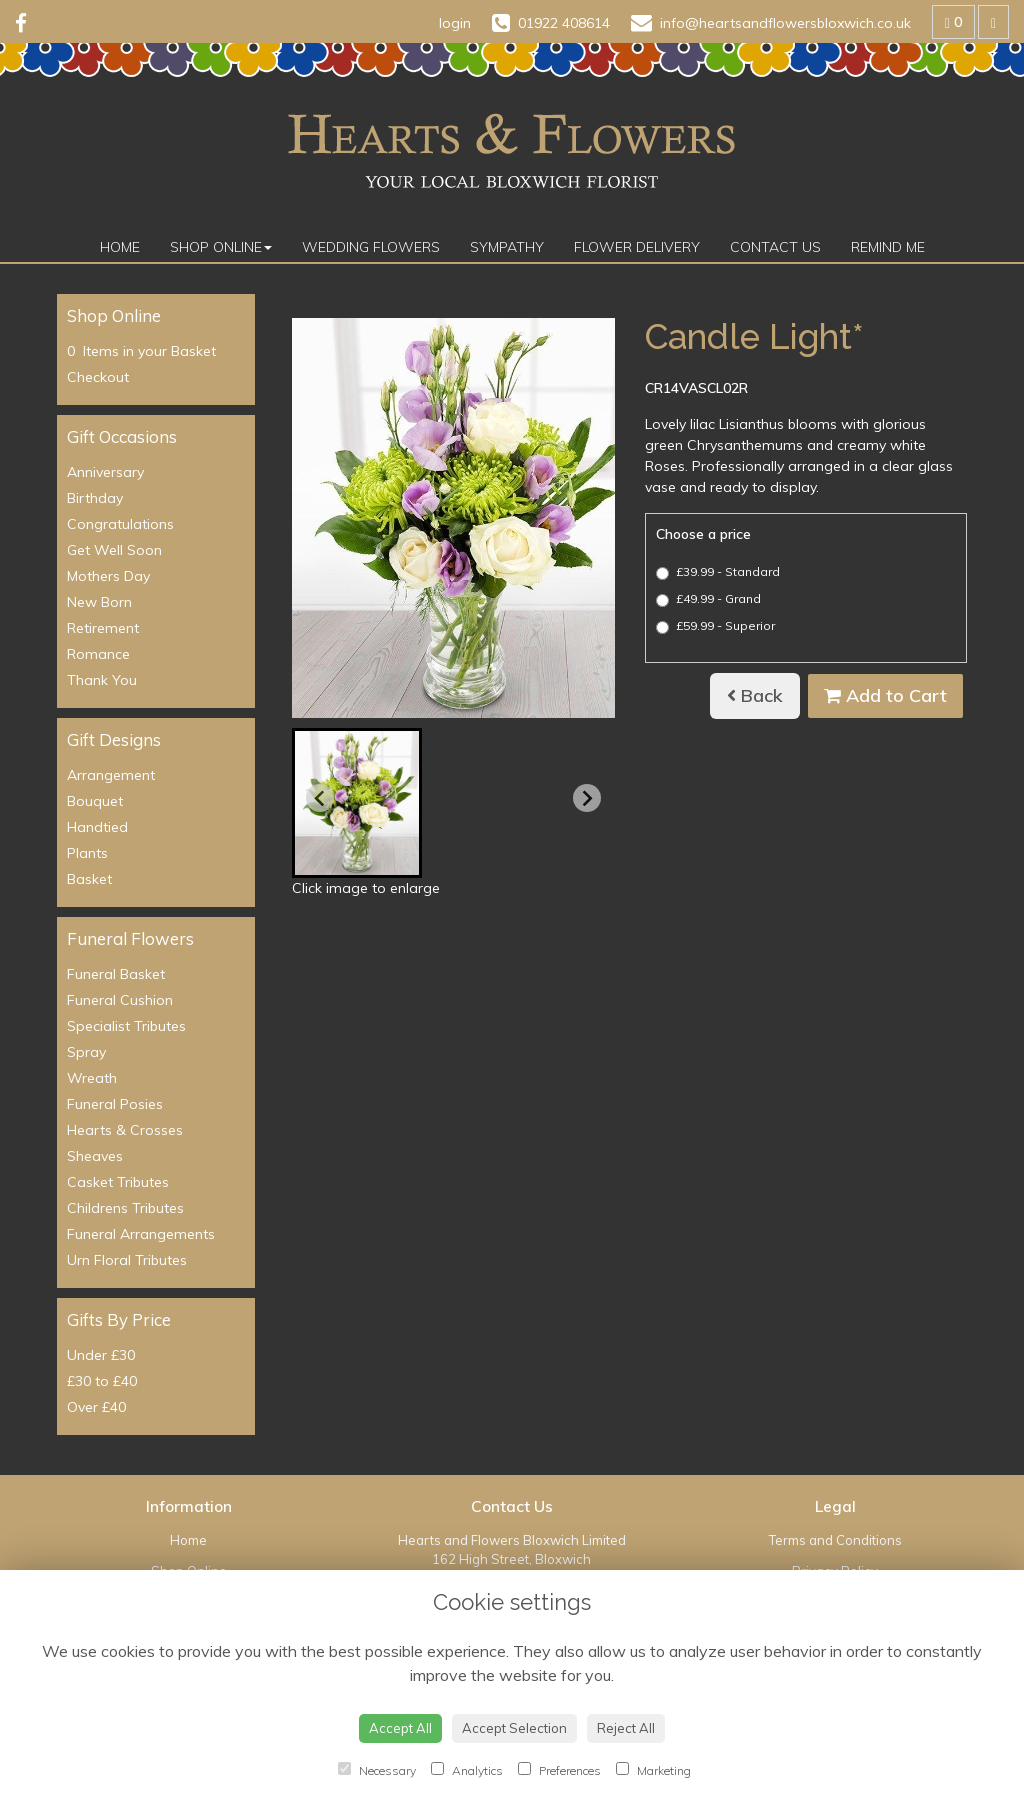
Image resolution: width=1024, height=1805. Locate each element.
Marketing (653, 1770)
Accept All (400, 1728)
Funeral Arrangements (141, 1234)
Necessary (377, 1770)
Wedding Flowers (371, 247)
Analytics (467, 1770)
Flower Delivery (637, 247)
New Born (99, 602)
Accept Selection (514, 1728)
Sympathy (507, 247)
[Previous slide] (320, 798)
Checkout (98, 377)
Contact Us (775, 247)
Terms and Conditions (835, 1540)
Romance (98, 654)
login (455, 23)
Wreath (92, 1078)
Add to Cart (885, 695)
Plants (87, 853)
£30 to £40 (102, 1381)
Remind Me (888, 247)
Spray (86, 1052)
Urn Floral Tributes (127, 1260)
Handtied (97, 827)
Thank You (102, 680)
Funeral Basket (116, 974)
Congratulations (120, 524)
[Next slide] (587, 798)
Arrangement (111, 775)
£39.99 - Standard (718, 572)
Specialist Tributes (126, 1026)
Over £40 (96, 1407)
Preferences (559, 1770)
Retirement (103, 628)
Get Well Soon (114, 550)
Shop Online (221, 247)
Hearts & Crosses (125, 1130)
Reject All (626, 1728)
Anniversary (105, 472)
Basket (89, 879)
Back (755, 695)
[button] (357, 803)
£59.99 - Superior (715, 626)
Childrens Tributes (125, 1208)
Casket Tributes (118, 1182)
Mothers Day (108, 576)
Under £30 (101, 1355)
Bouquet (95, 801)
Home (120, 247)
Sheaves (95, 1156)
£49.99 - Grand (708, 599)
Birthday (95, 498)
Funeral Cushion (120, 1000)
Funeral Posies (115, 1104)
